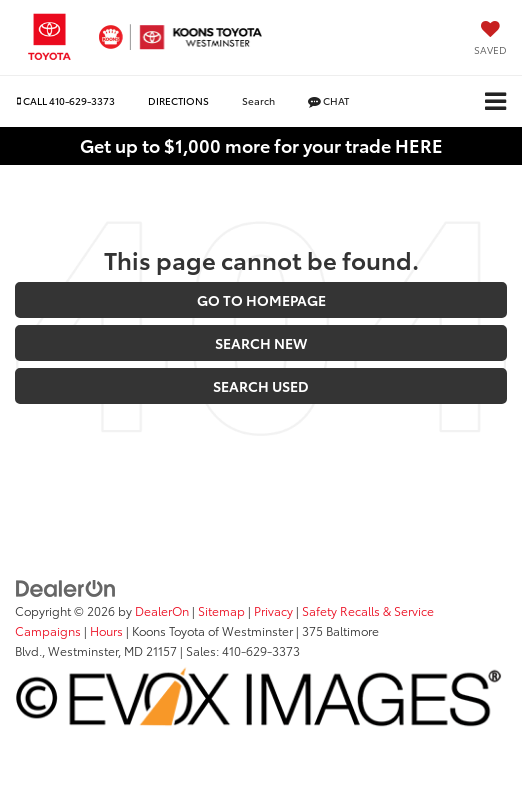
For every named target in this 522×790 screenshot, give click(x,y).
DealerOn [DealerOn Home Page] (162, 610)
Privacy (273, 610)
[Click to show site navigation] (495, 101)
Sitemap (221, 610)
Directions (178, 100)
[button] (66, 100)
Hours (106, 630)
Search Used (261, 386)
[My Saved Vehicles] (490, 39)
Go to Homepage (261, 300)
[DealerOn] (66, 586)
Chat (328, 100)
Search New (261, 343)
